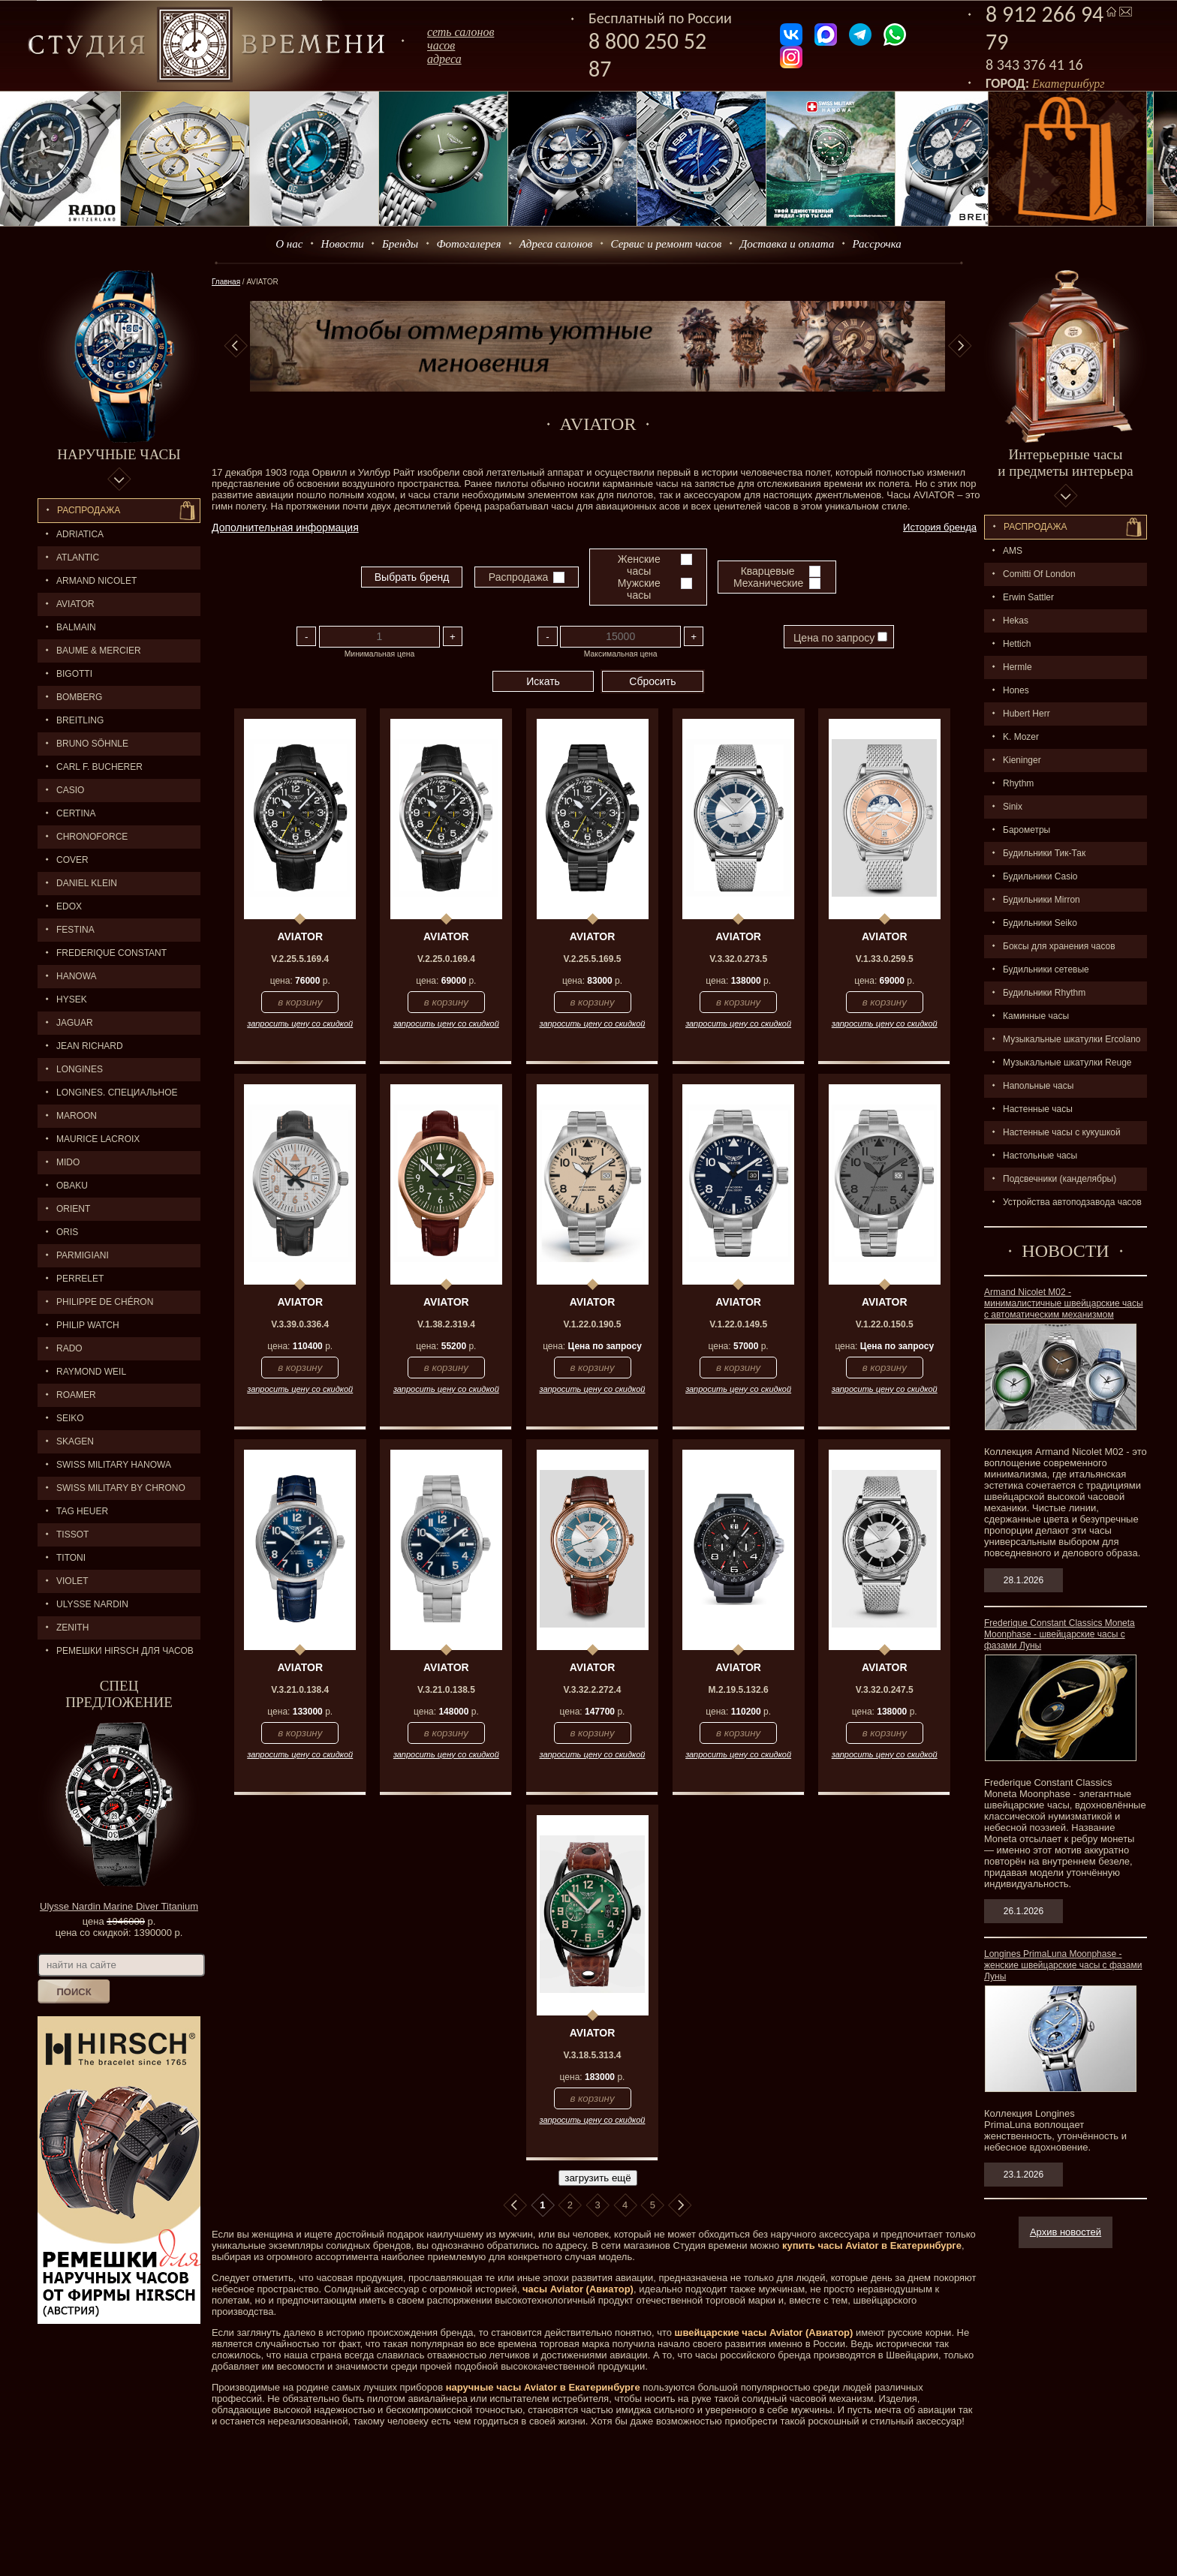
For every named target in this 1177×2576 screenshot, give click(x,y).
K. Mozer (1021, 737)
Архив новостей (1065, 2232)
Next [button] (960, 346)
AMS (1012, 551)
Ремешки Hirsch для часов (125, 1651)
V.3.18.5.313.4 (593, 2055)
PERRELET (80, 1278)
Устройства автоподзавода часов (1072, 1202)
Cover (72, 860)
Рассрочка (877, 244)
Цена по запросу (840, 638)
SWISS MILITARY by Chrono (120, 1488)
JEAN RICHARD (89, 1046)
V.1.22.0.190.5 (593, 1324)
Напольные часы (1038, 1086)
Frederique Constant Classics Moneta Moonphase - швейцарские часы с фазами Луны (1059, 1634)
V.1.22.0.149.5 (738, 1324)
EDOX (69, 906)
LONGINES (79, 1069)
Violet (72, 1581)
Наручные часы (118, 454)
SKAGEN (75, 1441)
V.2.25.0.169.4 (446, 959)
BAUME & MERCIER (98, 650)
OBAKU (72, 1185)
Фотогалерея (468, 244)
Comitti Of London (1039, 574)
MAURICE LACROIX (98, 1139)
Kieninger (1022, 760)
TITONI (71, 1558)
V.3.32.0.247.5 (885, 1690)
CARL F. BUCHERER (99, 767)
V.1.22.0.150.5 (885, 1324)
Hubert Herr (1026, 713)
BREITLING (80, 720)
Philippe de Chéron (104, 1302)
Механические (768, 583)
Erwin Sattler (1028, 597)
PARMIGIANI (82, 1255)
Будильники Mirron (1041, 899)
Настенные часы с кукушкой (1062, 1132)
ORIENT (73, 1209)
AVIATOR (75, 604)
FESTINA (75, 929)
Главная (226, 282)
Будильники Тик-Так (1044, 853)
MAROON (76, 1116)
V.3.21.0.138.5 (446, 1690)
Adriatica (80, 534)
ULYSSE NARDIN (92, 1604)
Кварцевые (768, 571)
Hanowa (76, 976)
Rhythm (1018, 783)
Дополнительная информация (285, 528)
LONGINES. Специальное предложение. (108, 1096)
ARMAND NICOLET (96, 581)
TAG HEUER (82, 1511)
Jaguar (74, 1022)
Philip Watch (87, 1325)
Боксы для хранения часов (1059, 946)
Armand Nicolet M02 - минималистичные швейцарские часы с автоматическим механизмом (1063, 1303)
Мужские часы (639, 589)
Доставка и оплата (787, 244)
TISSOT (72, 1534)
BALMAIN (76, 627)
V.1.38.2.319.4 (446, 1324)
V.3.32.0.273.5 (738, 959)
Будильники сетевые (1046, 969)
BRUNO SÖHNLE (92, 743)
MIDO (68, 1162)
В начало (515, 2205)
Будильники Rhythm (1044, 992)
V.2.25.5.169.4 (300, 959)
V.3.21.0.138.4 (300, 1690)
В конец (680, 2205)
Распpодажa (1035, 527)
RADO (69, 1348)
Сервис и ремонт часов (666, 244)
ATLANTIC (77, 557)
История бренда (940, 527)
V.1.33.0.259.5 (885, 959)
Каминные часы (1036, 1016)
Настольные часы (1040, 1155)
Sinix (1012, 806)
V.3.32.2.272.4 (593, 1690)
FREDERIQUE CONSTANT (111, 953)
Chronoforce (92, 836)
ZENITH (72, 1627)
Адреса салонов (556, 244)
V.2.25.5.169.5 (593, 959)
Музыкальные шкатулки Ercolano (1072, 1039)
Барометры (1026, 830)
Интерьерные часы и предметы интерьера (1065, 462)
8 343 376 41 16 (1034, 65)
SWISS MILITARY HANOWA (113, 1464)
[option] (597, 346)
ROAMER (76, 1395)
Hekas (1015, 620)
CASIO (70, 790)
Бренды (400, 244)
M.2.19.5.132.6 (739, 1690)
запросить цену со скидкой (300, 1023)
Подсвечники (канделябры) (1059, 1179)
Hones (1016, 690)
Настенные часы (1038, 1109)
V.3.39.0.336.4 (300, 1324)
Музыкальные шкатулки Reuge (1067, 1062)
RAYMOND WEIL (91, 1371)
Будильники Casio (1040, 876)
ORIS (67, 1232)
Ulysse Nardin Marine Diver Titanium (119, 1906)
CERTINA (75, 813)
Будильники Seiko (1040, 923)
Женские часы (639, 565)
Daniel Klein (86, 883)
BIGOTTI (74, 674)
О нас (289, 244)
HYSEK (71, 999)
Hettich (1017, 644)
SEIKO (70, 1418)
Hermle (1017, 667)
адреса (444, 59)
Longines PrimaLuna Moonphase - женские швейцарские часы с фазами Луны (1063, 1965)
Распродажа (88, 510)
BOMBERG (79, 697)
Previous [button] (236, 346)
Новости (342, 244)
